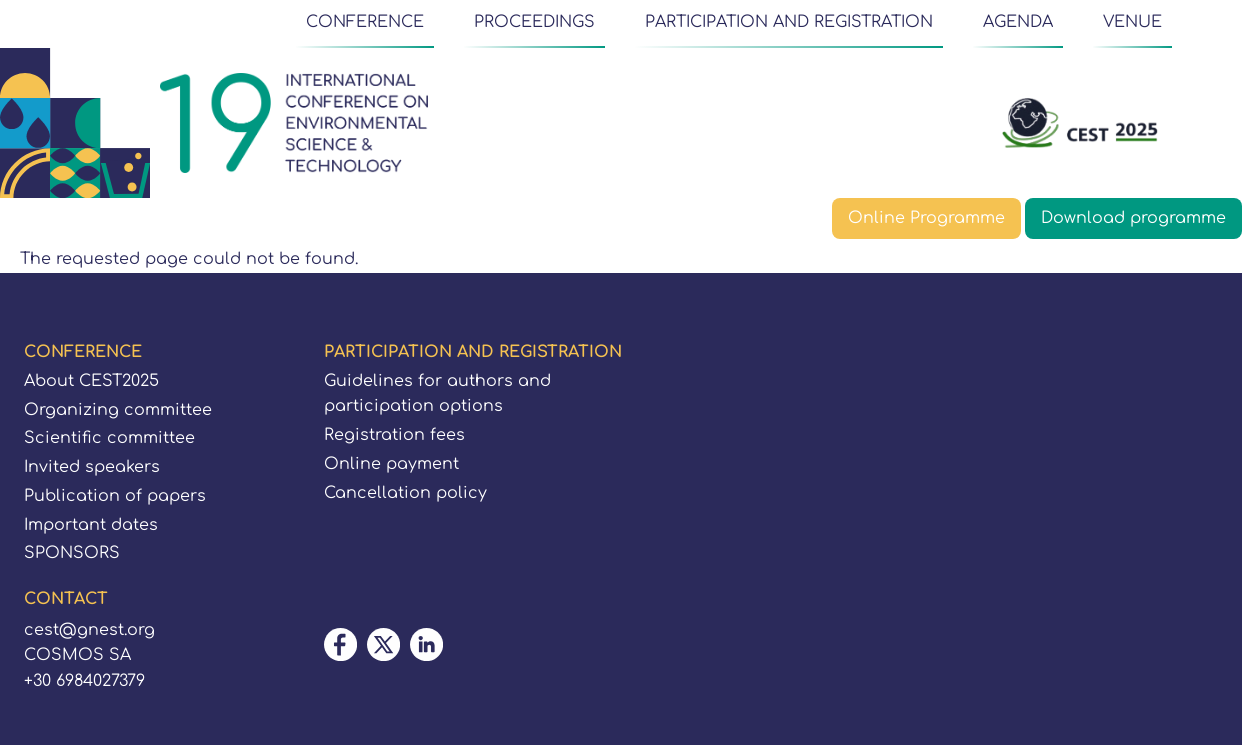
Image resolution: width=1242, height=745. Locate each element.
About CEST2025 (91, 381)
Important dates (91, 525)
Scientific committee (109, 438)
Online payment (391, 464)
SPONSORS (72, 553)
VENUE (1132, 22)
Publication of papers (115, 496)
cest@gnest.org (89, 630)
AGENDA (1018, 22)
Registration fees (394, 435)
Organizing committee (118, 410)
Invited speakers (92, 467)
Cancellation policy (405, 493)
